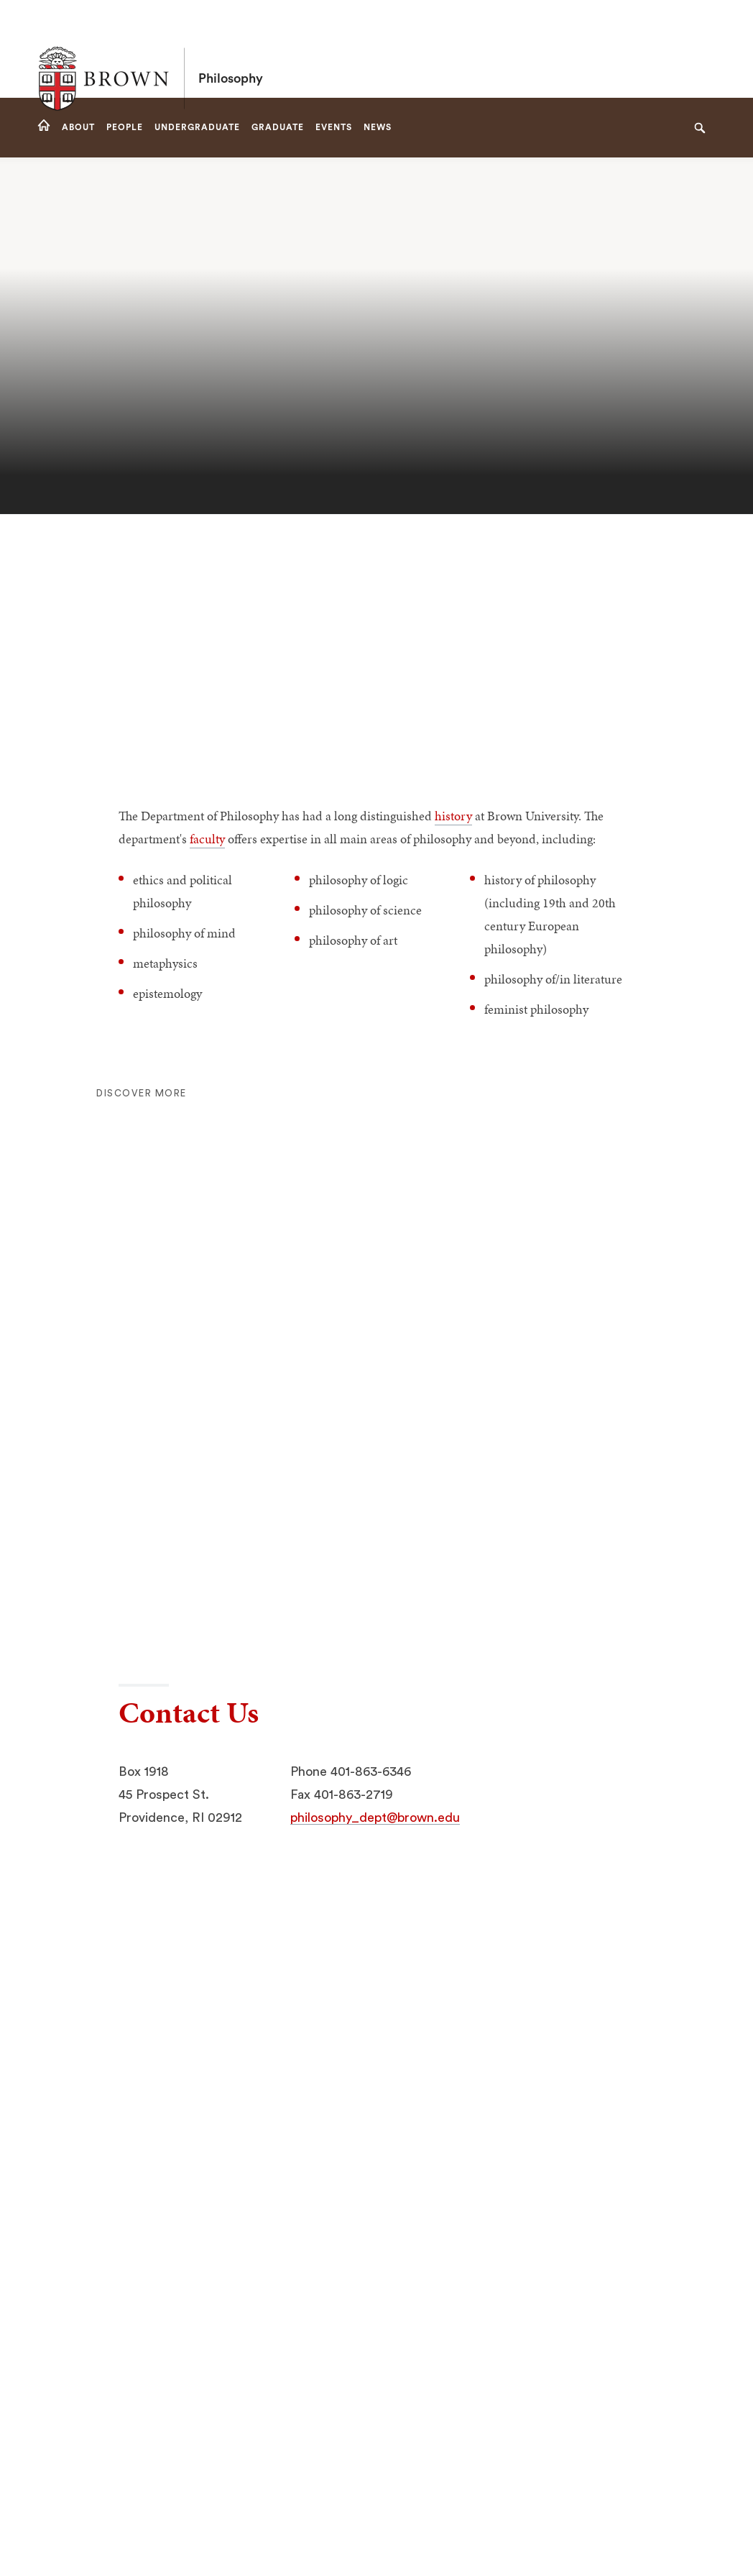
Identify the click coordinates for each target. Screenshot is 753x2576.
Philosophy (230, 48)
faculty (207, 839)
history (453, 816)
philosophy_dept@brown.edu (375, 1817)
